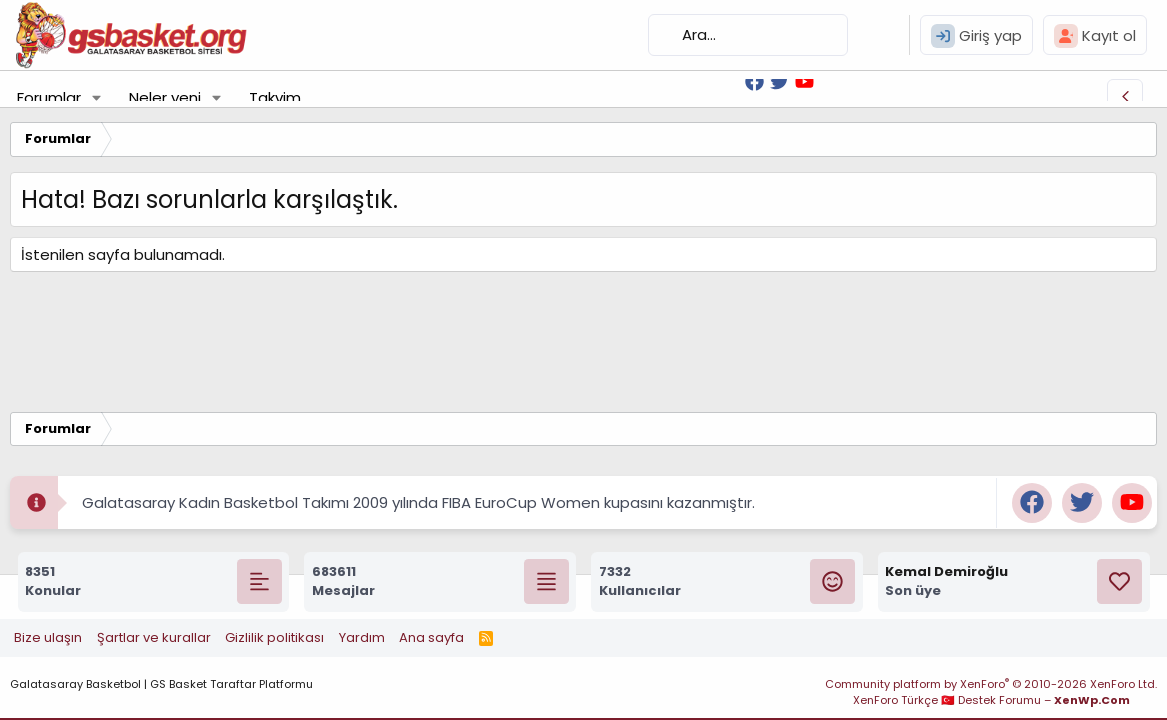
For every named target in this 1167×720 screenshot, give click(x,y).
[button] (97, 97)
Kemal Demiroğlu (946, 571)
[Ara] (748, 35)
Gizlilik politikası (274, 637)
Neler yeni (165, 97)
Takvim (275, 97)
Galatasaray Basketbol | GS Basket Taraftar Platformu (161, 684)
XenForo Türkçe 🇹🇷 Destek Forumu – (991, 700)
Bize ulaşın (48, 637)
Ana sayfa (431, 637)
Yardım (362, 637)
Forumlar (49, 97)
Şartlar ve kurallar (154, 637)
